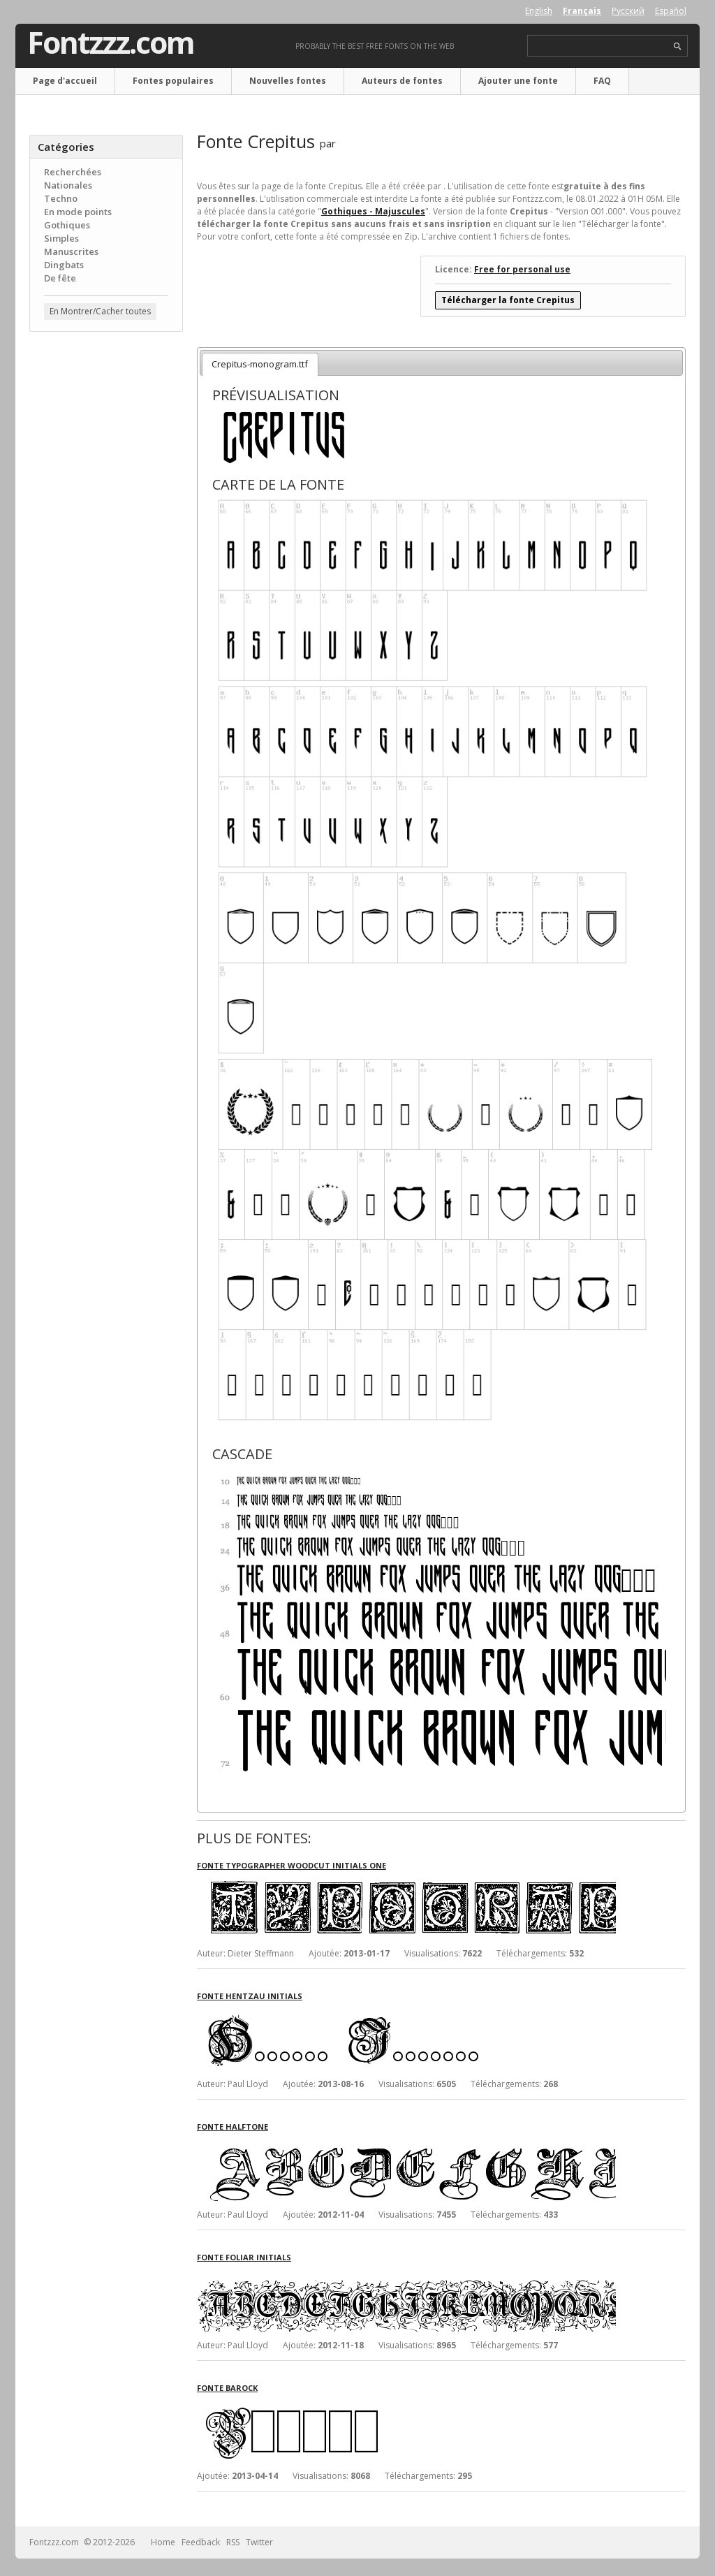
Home (163, 2542)
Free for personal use (522, 269)
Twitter (259, 2542)
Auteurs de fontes (402, 81)
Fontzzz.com (110, 42)
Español (670, 11)
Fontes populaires (173, 81)
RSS (232, 2542)
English (538, 11)
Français (582, 11)
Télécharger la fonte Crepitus (508, 300)
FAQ (602, 81)
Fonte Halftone (232, 2126)
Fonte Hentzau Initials (249, 1996)
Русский (628, 11)
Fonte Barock (227, 2388)
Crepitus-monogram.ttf (260, 364)
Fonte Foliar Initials (244, 2257)
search (677, 46)
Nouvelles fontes (287, 81)
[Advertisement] (106, 566)
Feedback (201, 2542)
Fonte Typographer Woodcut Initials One (291, 1865)
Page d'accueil (65, 81)
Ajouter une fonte (518, 81)
